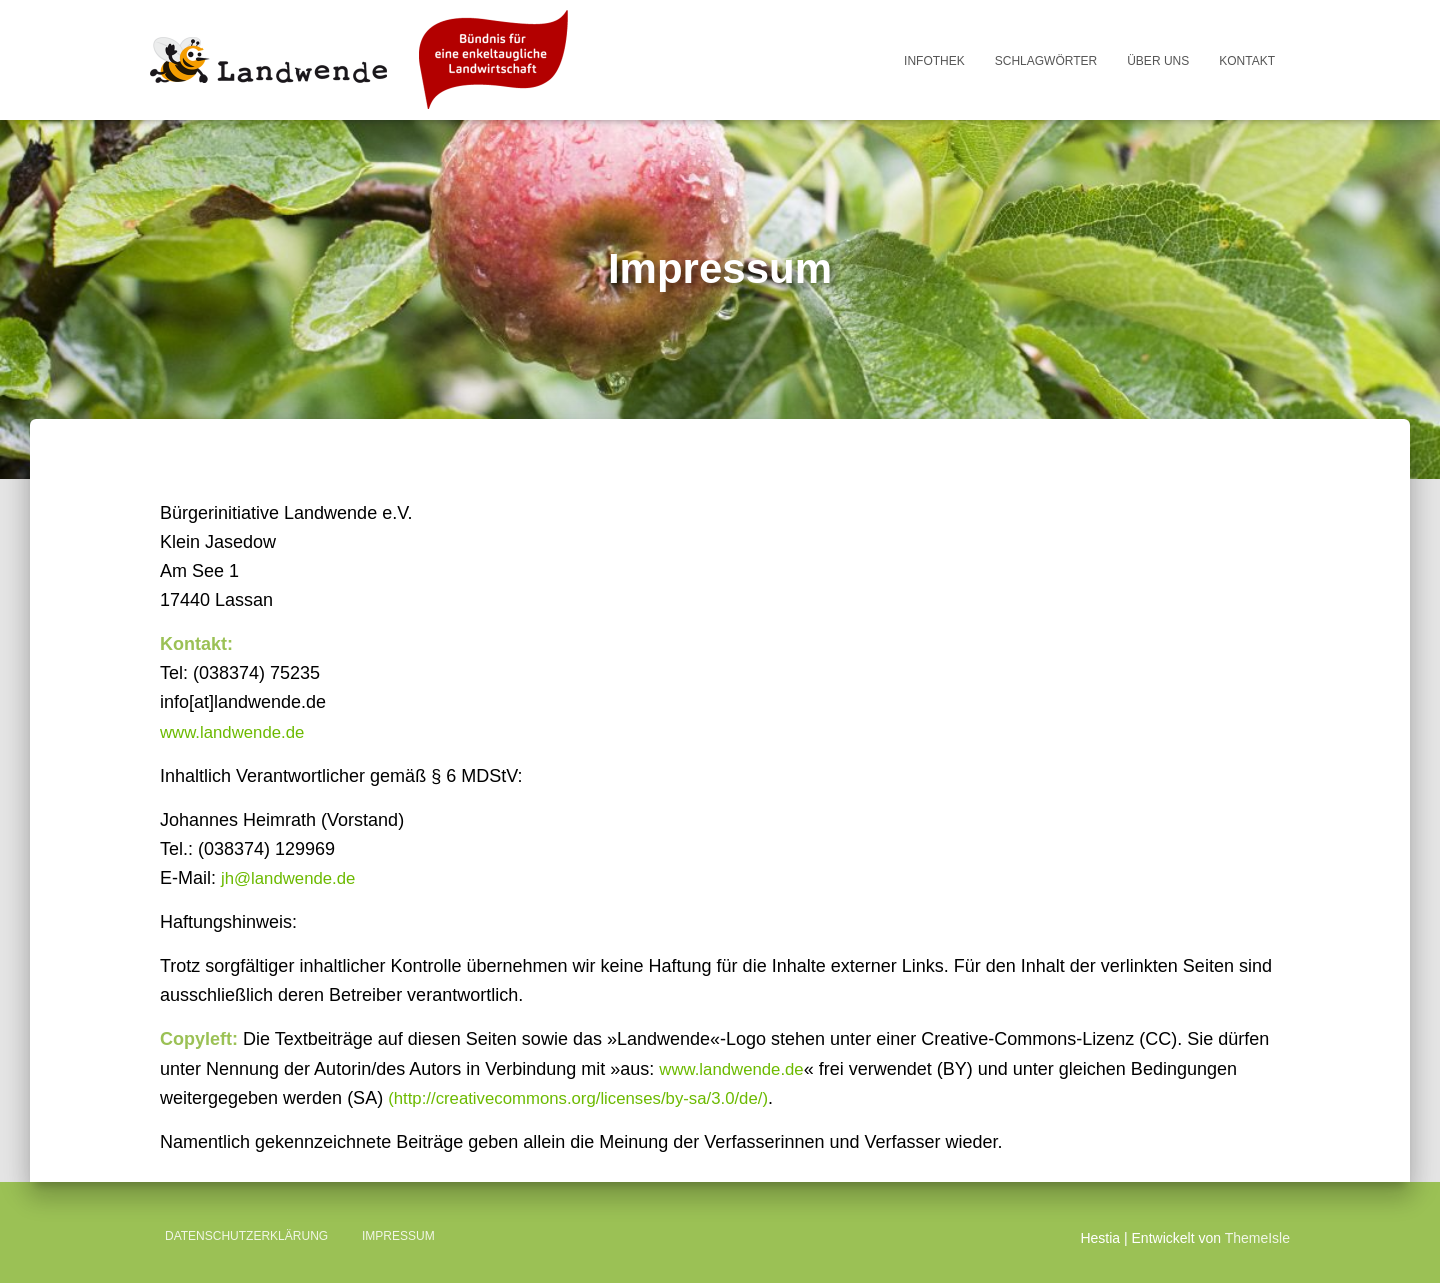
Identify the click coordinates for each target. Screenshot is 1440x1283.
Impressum (398, 1236)
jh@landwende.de (293, 878)
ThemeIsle (1257, 1238)
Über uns (1158, 61)
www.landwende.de (237, 732)
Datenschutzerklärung (246, 1236)
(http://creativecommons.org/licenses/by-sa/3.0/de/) (592, 1098)
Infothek (934, 61)
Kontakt (1247, 61)
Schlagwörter (1046, 61)
